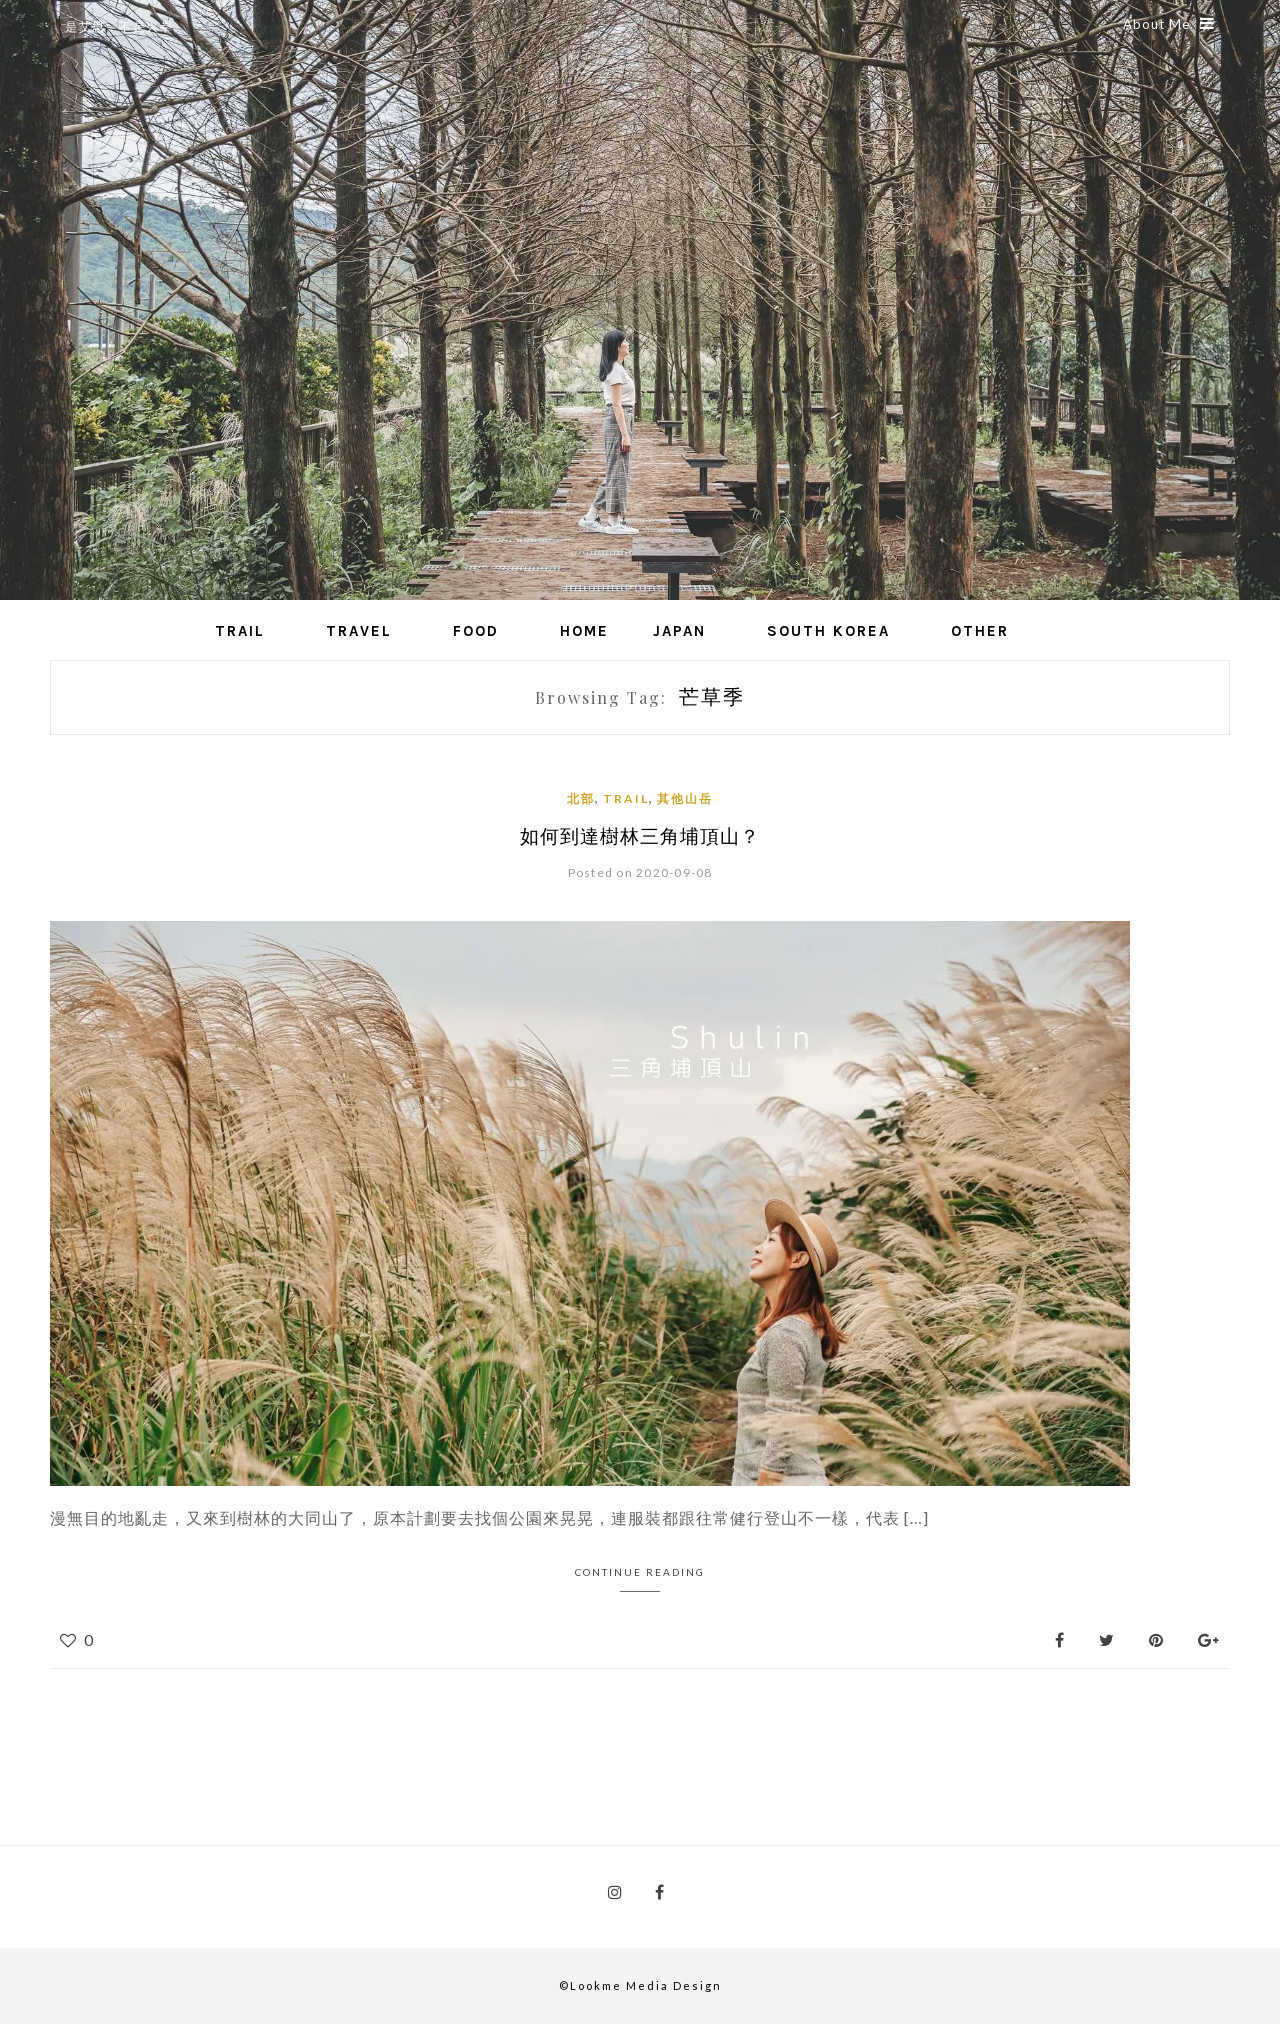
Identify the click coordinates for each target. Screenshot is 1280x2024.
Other (980, 631)
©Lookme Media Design (640, 1985)
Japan (679, 631)
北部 (581, 798)
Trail (240, 631)
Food (476, 631)
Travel (359, 631)
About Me (1169, 24)
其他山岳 (685, 798)
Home (584, 631)
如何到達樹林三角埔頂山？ (640, 836)
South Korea (828, 631)
